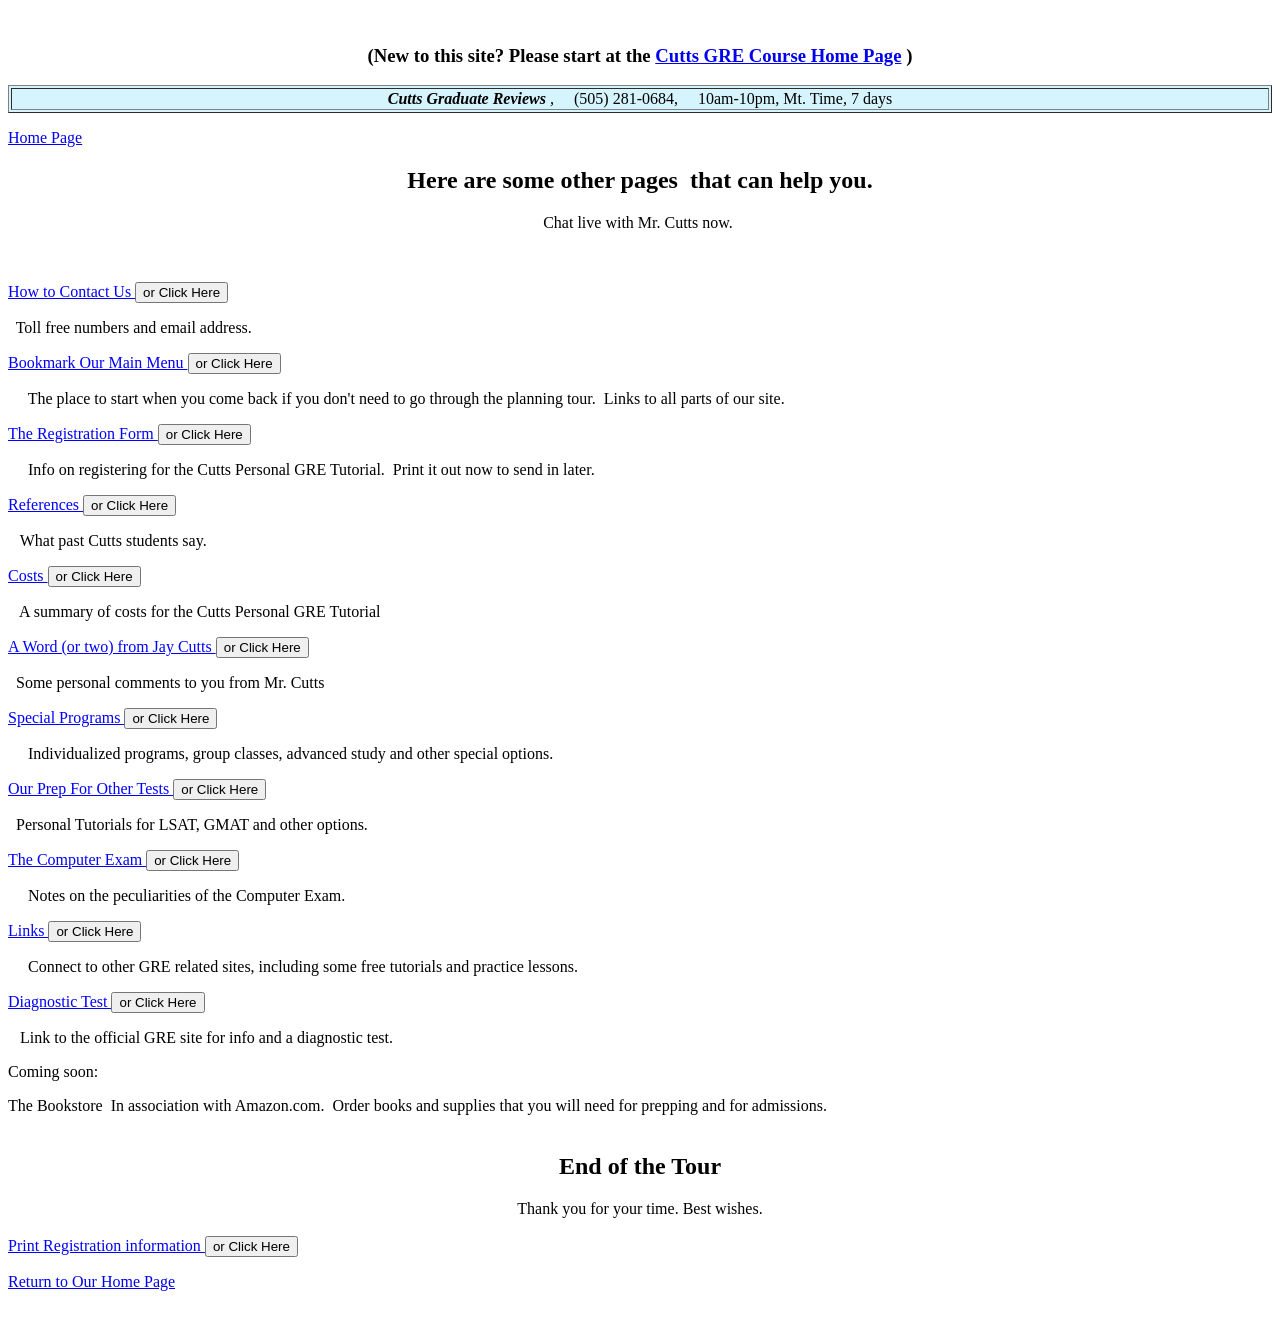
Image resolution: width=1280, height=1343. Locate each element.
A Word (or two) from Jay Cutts (112, 646)
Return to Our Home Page (91, 1281)
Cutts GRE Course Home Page (778, 55)
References (45, 504)
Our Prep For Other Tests (90, 788)
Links (28, 930)
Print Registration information (106, 1245)
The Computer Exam (77, 859)
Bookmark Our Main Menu (98, 362)
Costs (28, 575)
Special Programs (66, 717)
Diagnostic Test (59, 1001)
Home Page (45, 137)
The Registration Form (83, 433)
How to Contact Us (71, 291)
